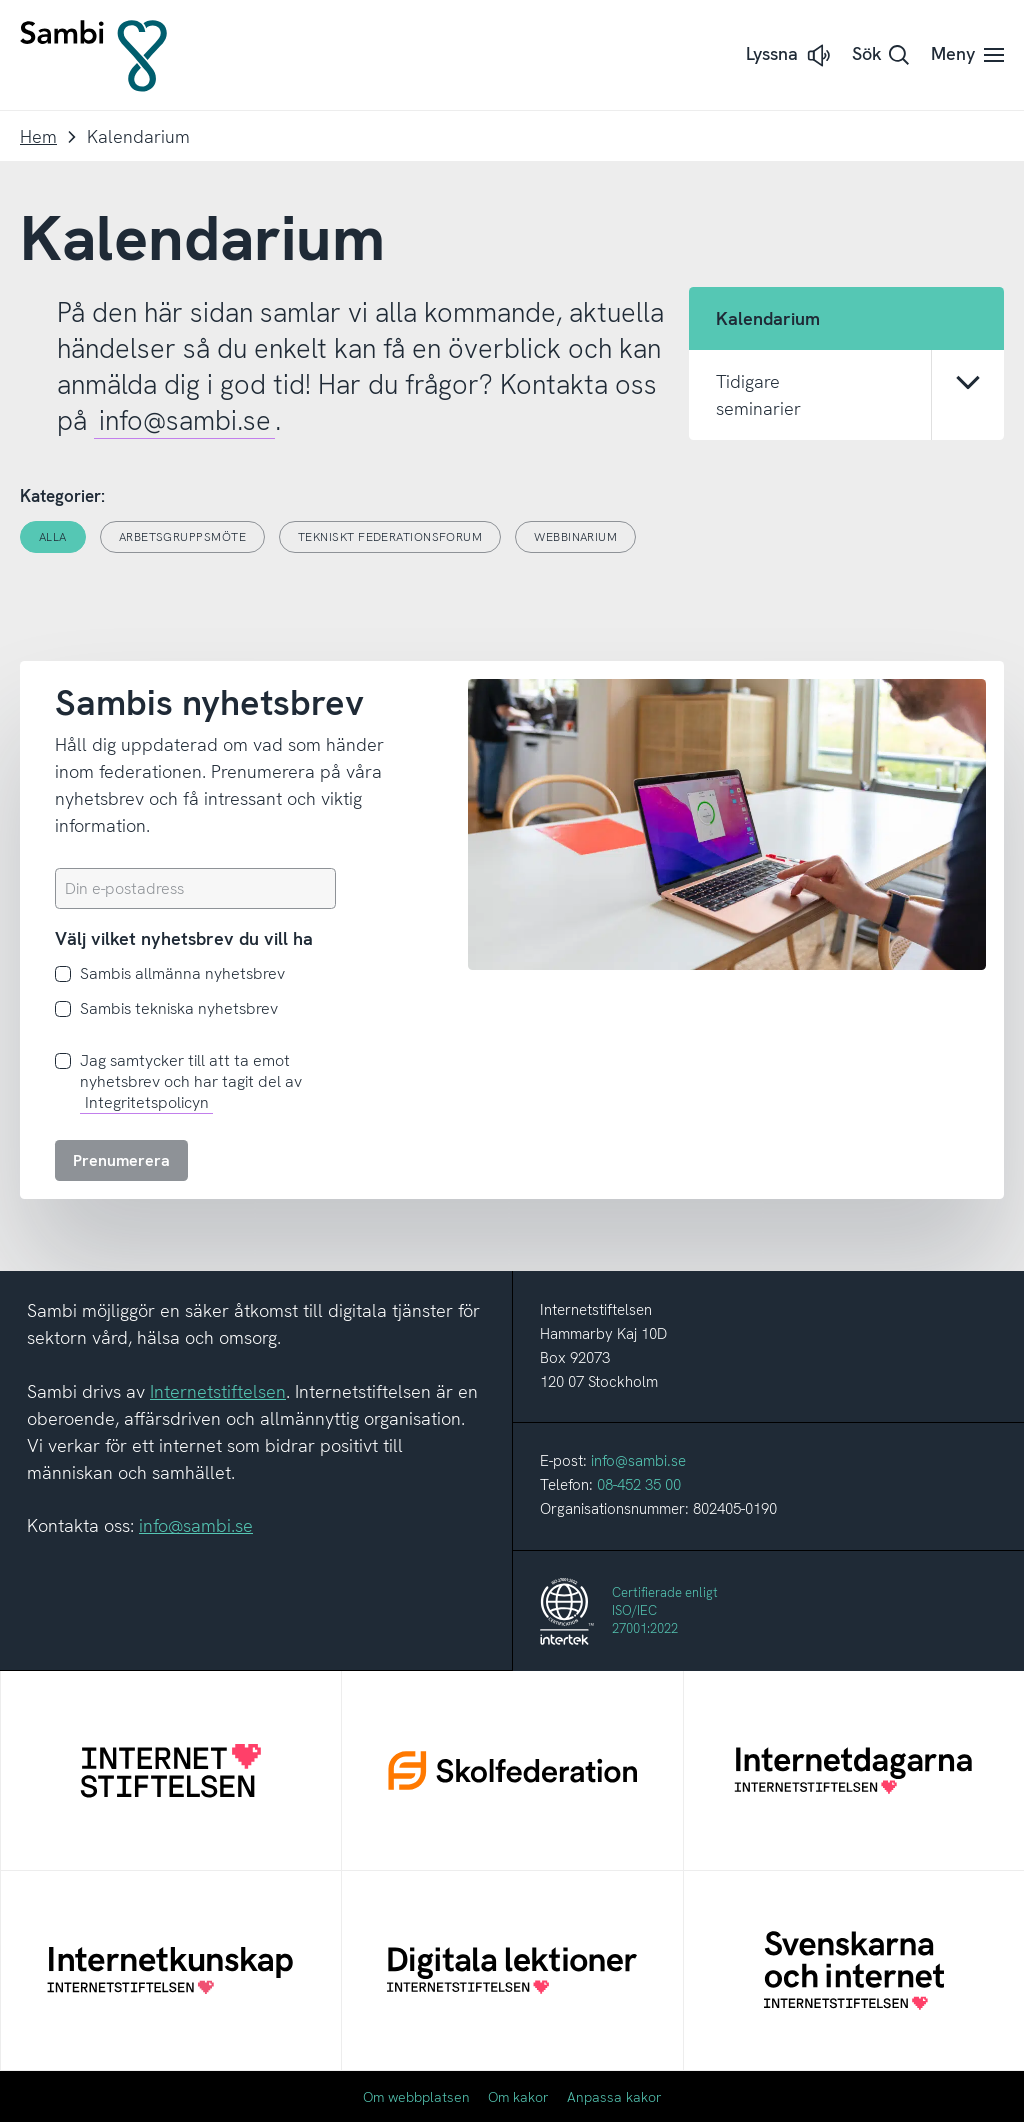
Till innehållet (0, 0)
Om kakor (518, 2097)
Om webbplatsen (416, 2097)
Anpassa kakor (614, 2097)
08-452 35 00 (639, 1485)
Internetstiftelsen (218, 1391)
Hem (38, 136)
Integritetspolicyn (147, 1102)
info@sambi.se (185, 420)
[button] (790, 55)
